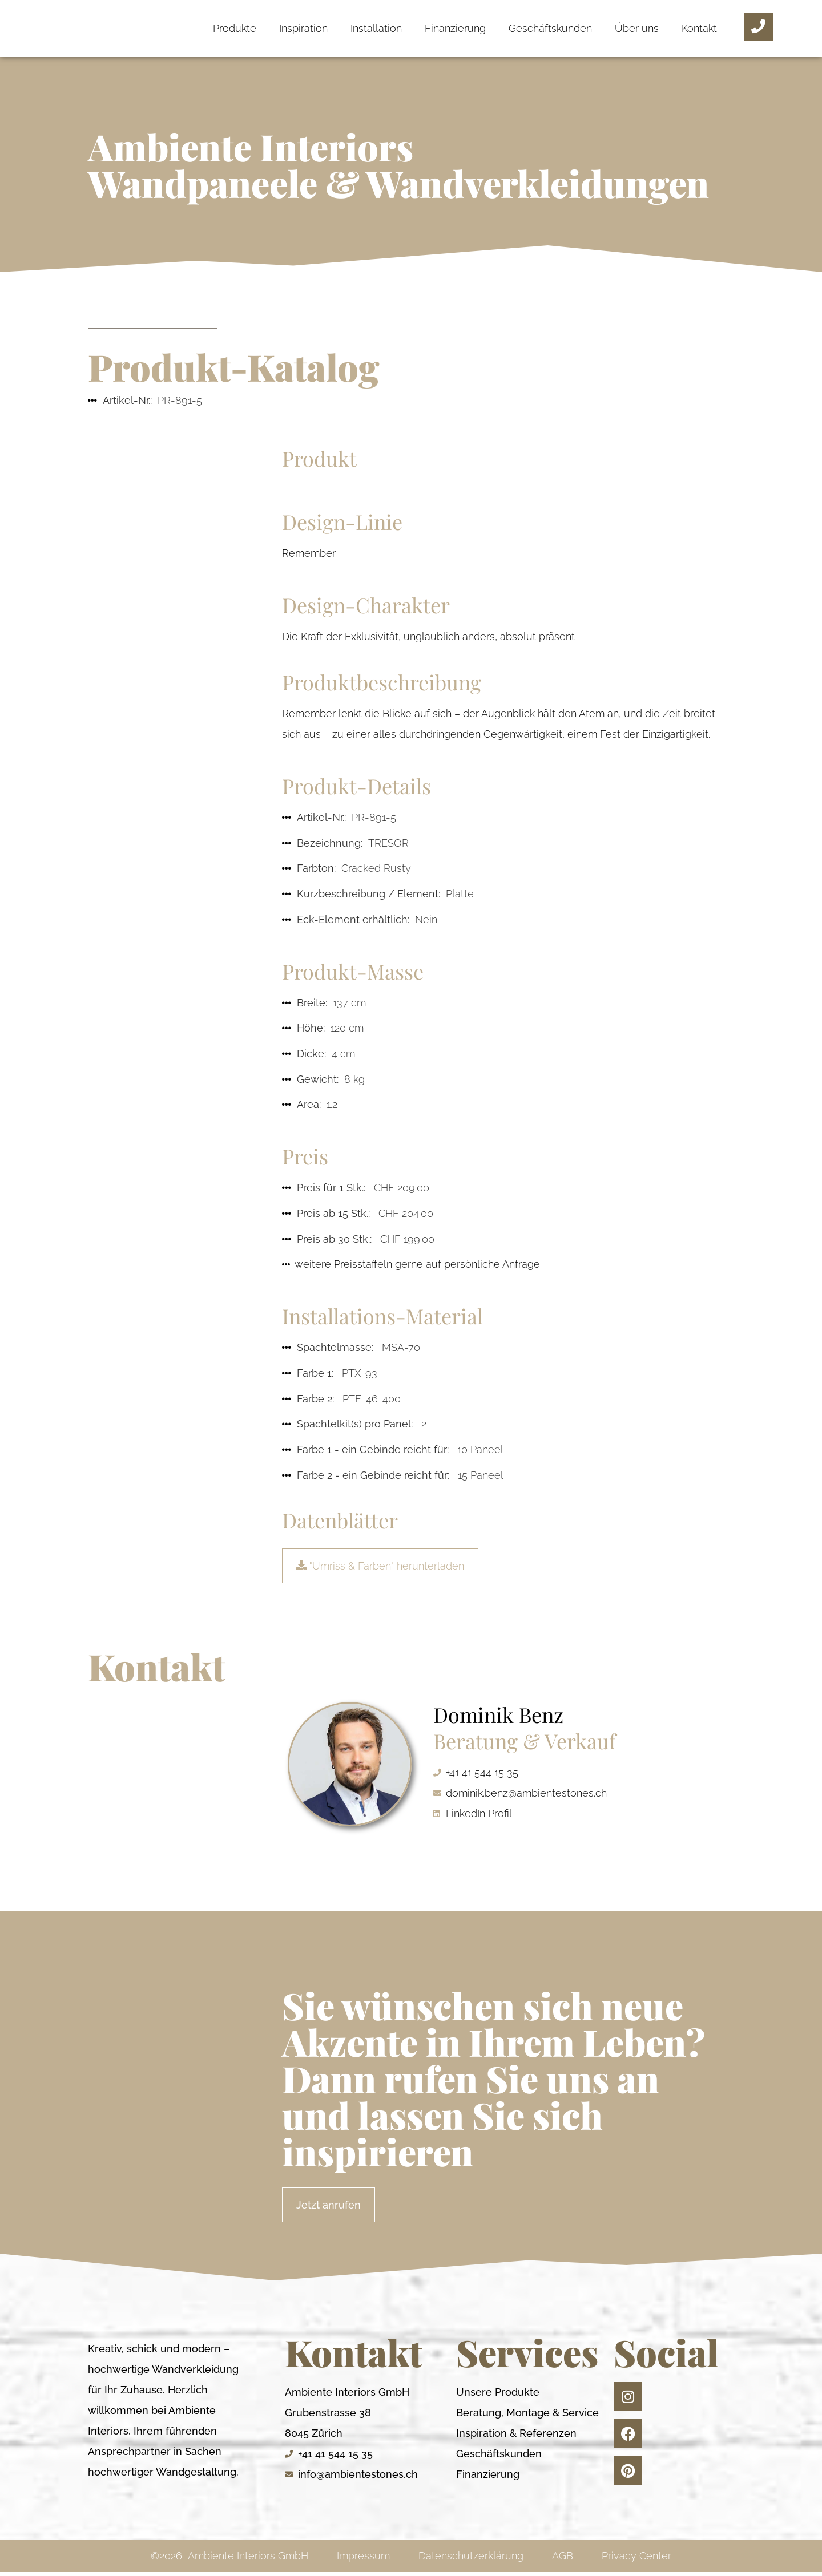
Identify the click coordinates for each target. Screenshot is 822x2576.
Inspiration (303, 28)
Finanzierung (455, 28)
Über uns (637, 28)
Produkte (234, 28)
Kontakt (699, 28)
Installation (376, 28)
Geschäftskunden (550, 28)
